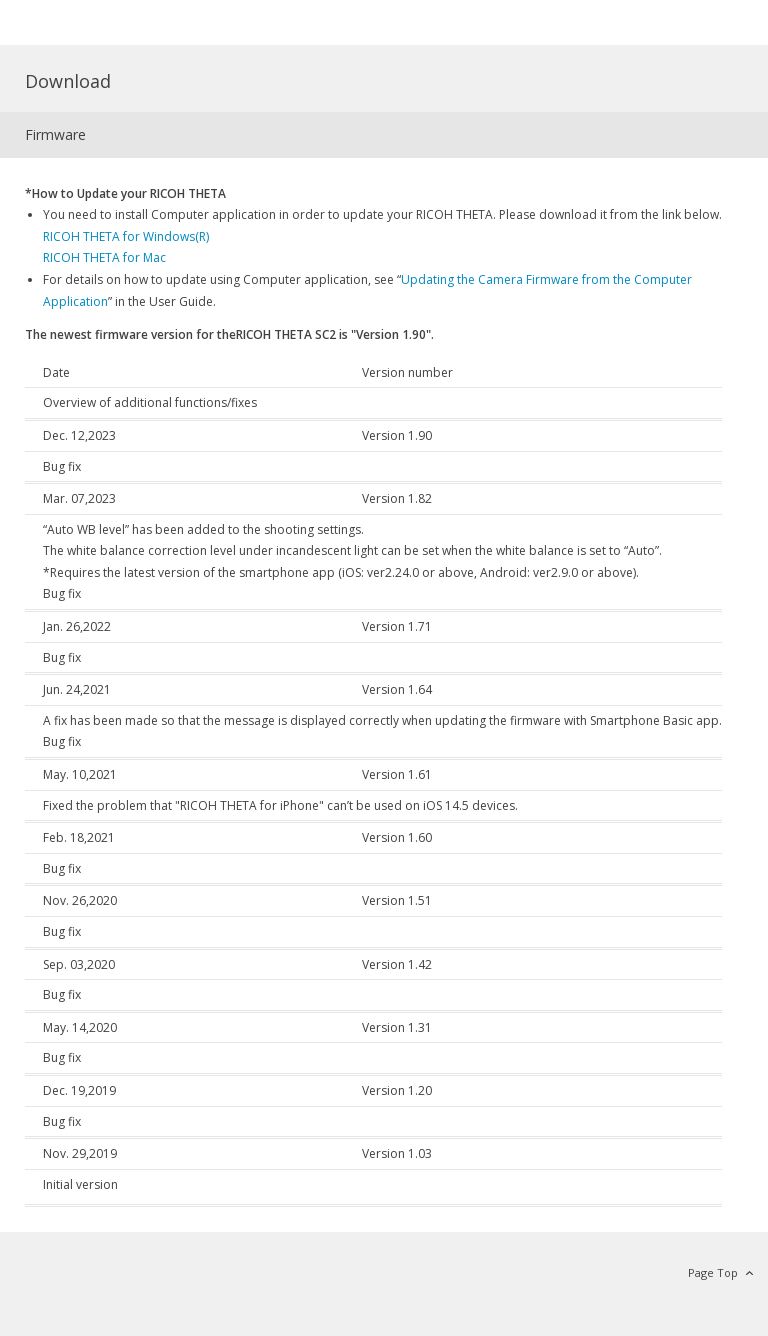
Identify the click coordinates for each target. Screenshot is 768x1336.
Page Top (713, 1272)
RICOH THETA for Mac (104, 257)
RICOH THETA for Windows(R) (126, 236)
